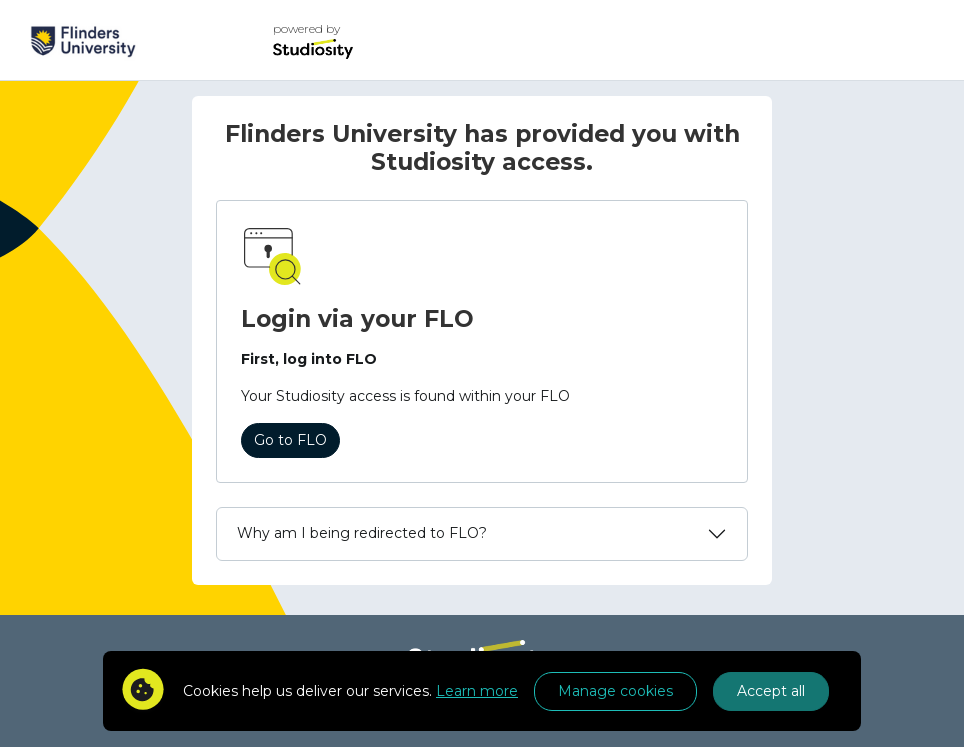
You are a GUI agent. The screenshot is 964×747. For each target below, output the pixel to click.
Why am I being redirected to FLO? (362, 533)
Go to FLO (290, 440)
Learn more (477, 691)
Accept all (771, 691)
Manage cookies (615, 691)
